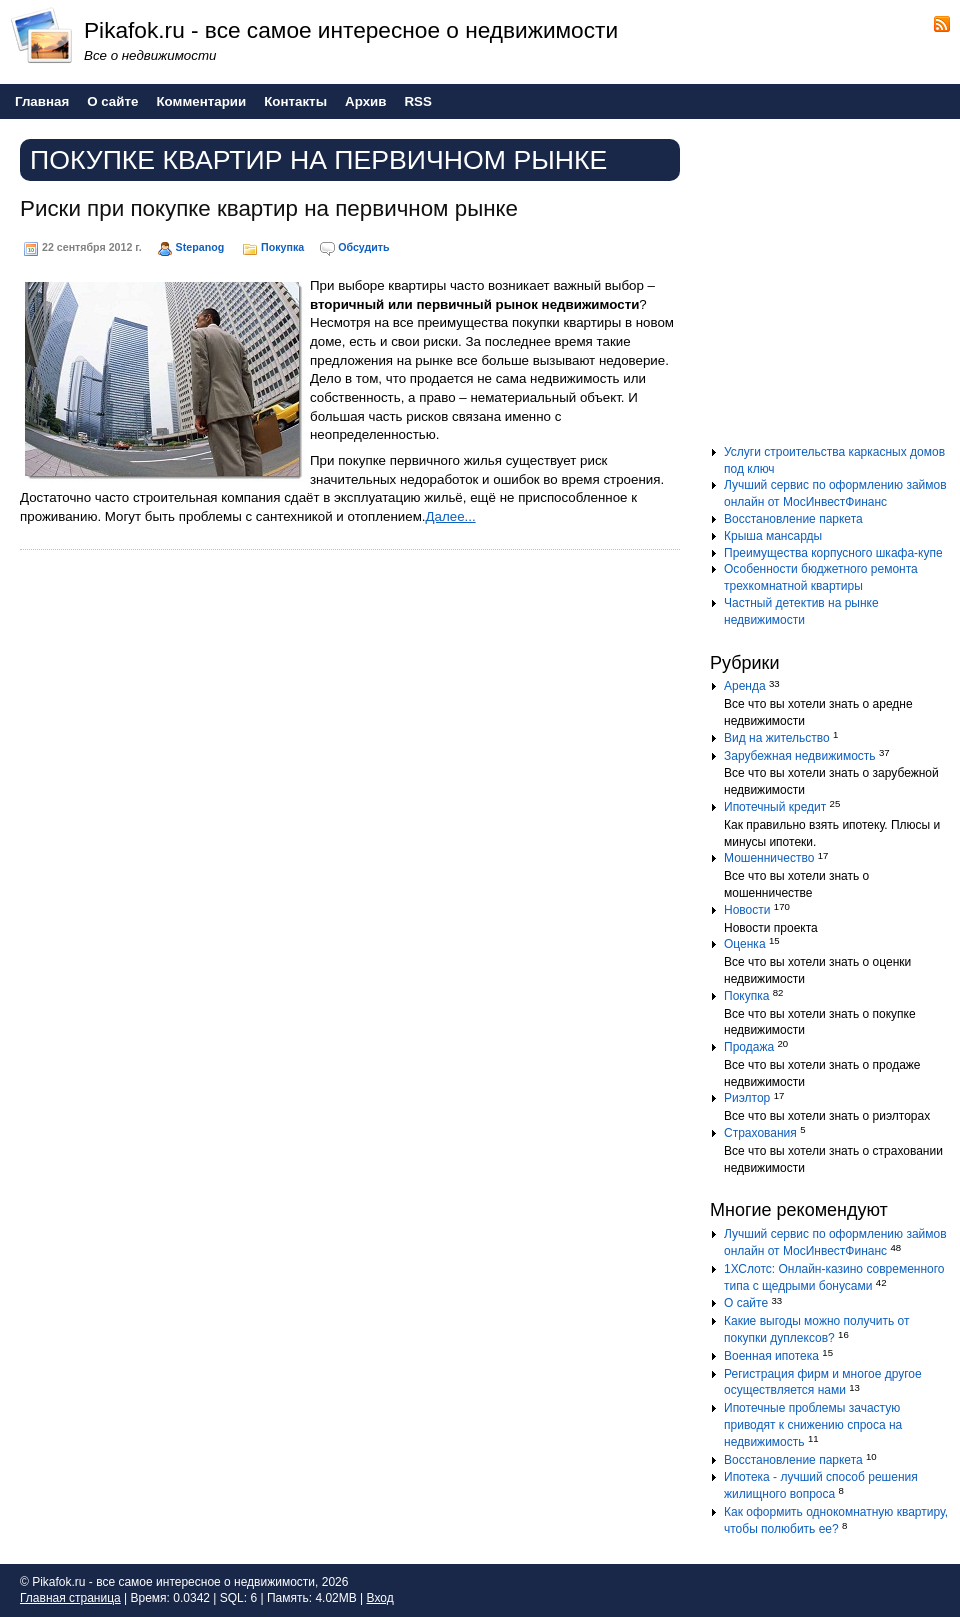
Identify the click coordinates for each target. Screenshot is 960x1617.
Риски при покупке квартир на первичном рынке (269, 208)
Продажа (749, 1047)
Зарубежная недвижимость (800, 756)
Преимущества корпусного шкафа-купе (833, 553)
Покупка (282, 247)
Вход (380, 1598)
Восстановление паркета (793, 519)
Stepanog (200, 247)
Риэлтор (747, 1098)
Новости (747, 910)
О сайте (746, 1303)
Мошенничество (769, 858)
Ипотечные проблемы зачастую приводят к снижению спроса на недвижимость (813, 1425)
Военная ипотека (771, 1356)
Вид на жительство (777, 738)
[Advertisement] (835, 289)
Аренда (745, 686)
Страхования (760, 1133)
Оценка (745, 944)
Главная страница (70, 1598)
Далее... (451, 516)
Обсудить (363, 247)
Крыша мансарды (773, 536)
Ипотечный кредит (775, 807)
